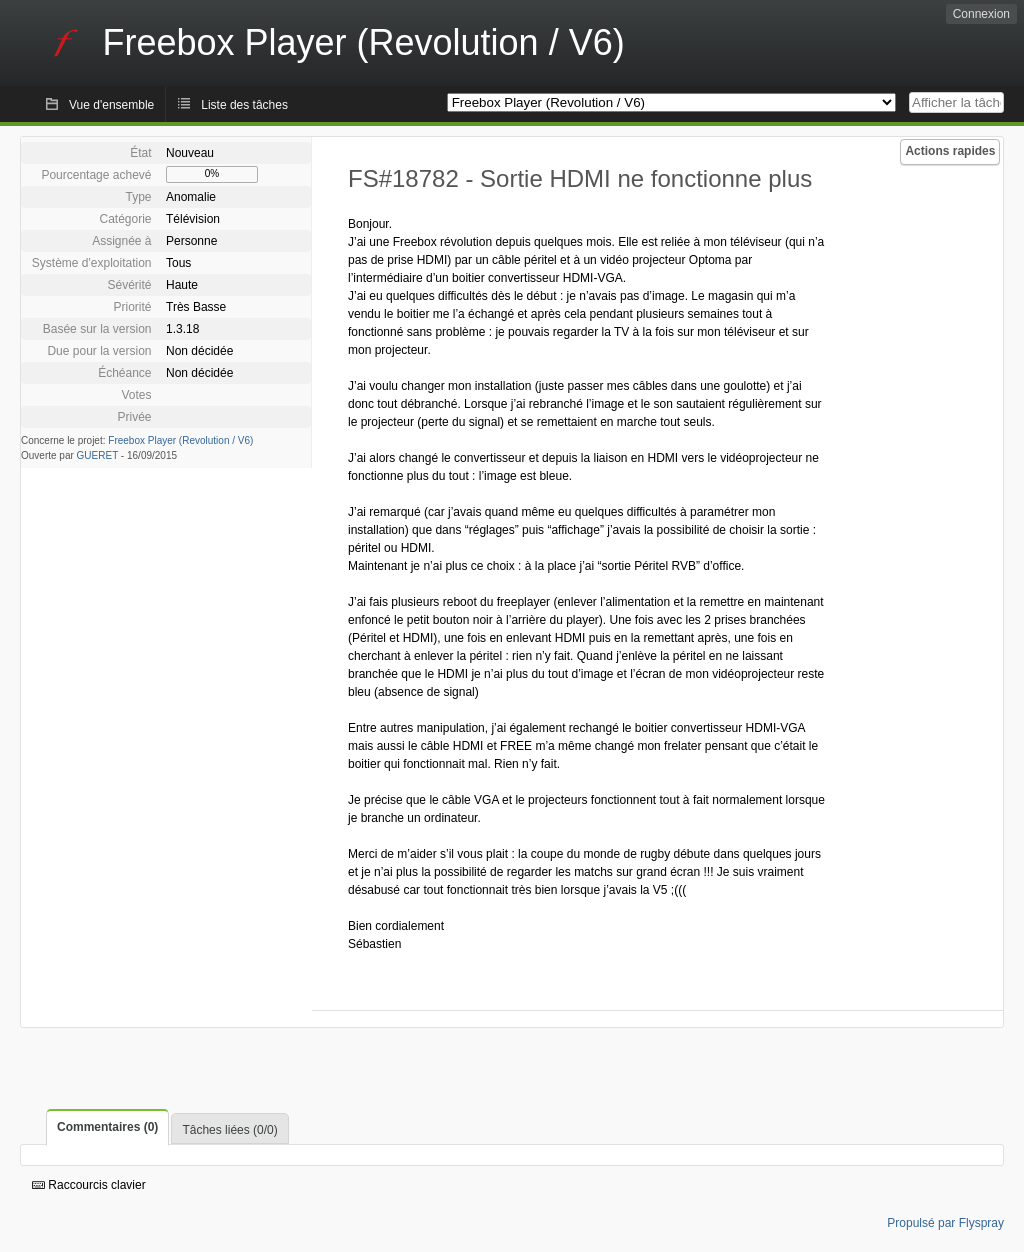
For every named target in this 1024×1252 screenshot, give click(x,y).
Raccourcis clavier (89, 1185)
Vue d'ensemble (111, 105)
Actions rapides (950, 151)
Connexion (981, 14)
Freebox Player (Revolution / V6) (180, 440)
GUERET (98, 455)
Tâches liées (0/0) (229, 1130)
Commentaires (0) (107, 1127)
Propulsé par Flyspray (945, 1223)
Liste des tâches (244, 105)
